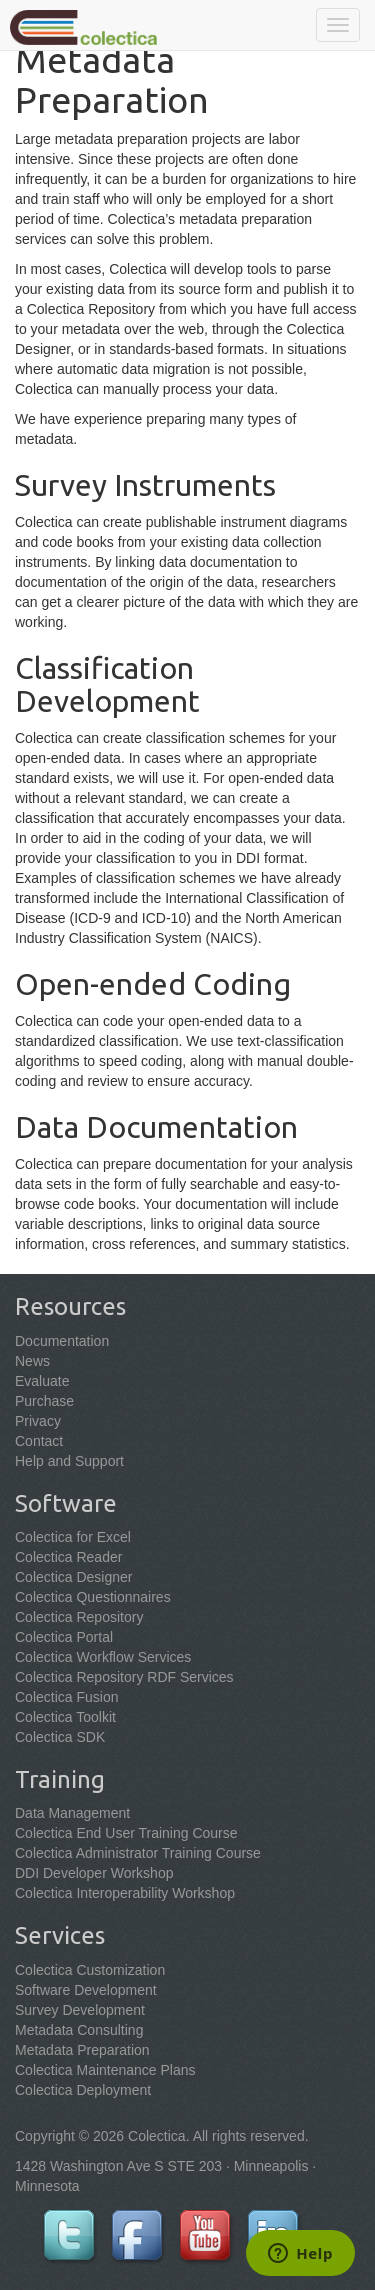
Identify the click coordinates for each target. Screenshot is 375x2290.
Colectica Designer (74, 1577)
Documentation (62, 1341)
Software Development (86, 1990)
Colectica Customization (90, 1970)
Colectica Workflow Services (103, 1657)
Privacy (38, 1421)
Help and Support (69, 1461)
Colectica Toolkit (65, 1717)
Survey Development (80, 2010)
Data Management (72, 1813)
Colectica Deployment (83, 2090)
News (32, 1361)
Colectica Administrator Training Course (138, 1853)
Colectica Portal (64, 1637)
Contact (39, 1441)
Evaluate (42, 1381)
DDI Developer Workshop (94, 1873)
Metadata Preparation (82, 2050)
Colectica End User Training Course (126, 1833)
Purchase (44, 1401)
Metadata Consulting (79, 2030)
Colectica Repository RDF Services (124, 1677)
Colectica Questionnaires (93, 1597)
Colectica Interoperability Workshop (125, 1893)
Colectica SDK (60, 1737)
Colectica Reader (68, 1557)
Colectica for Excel (73, 1537)
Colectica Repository (79, 1617)
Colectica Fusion (67, 1697)
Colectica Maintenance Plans (105, 2070)
